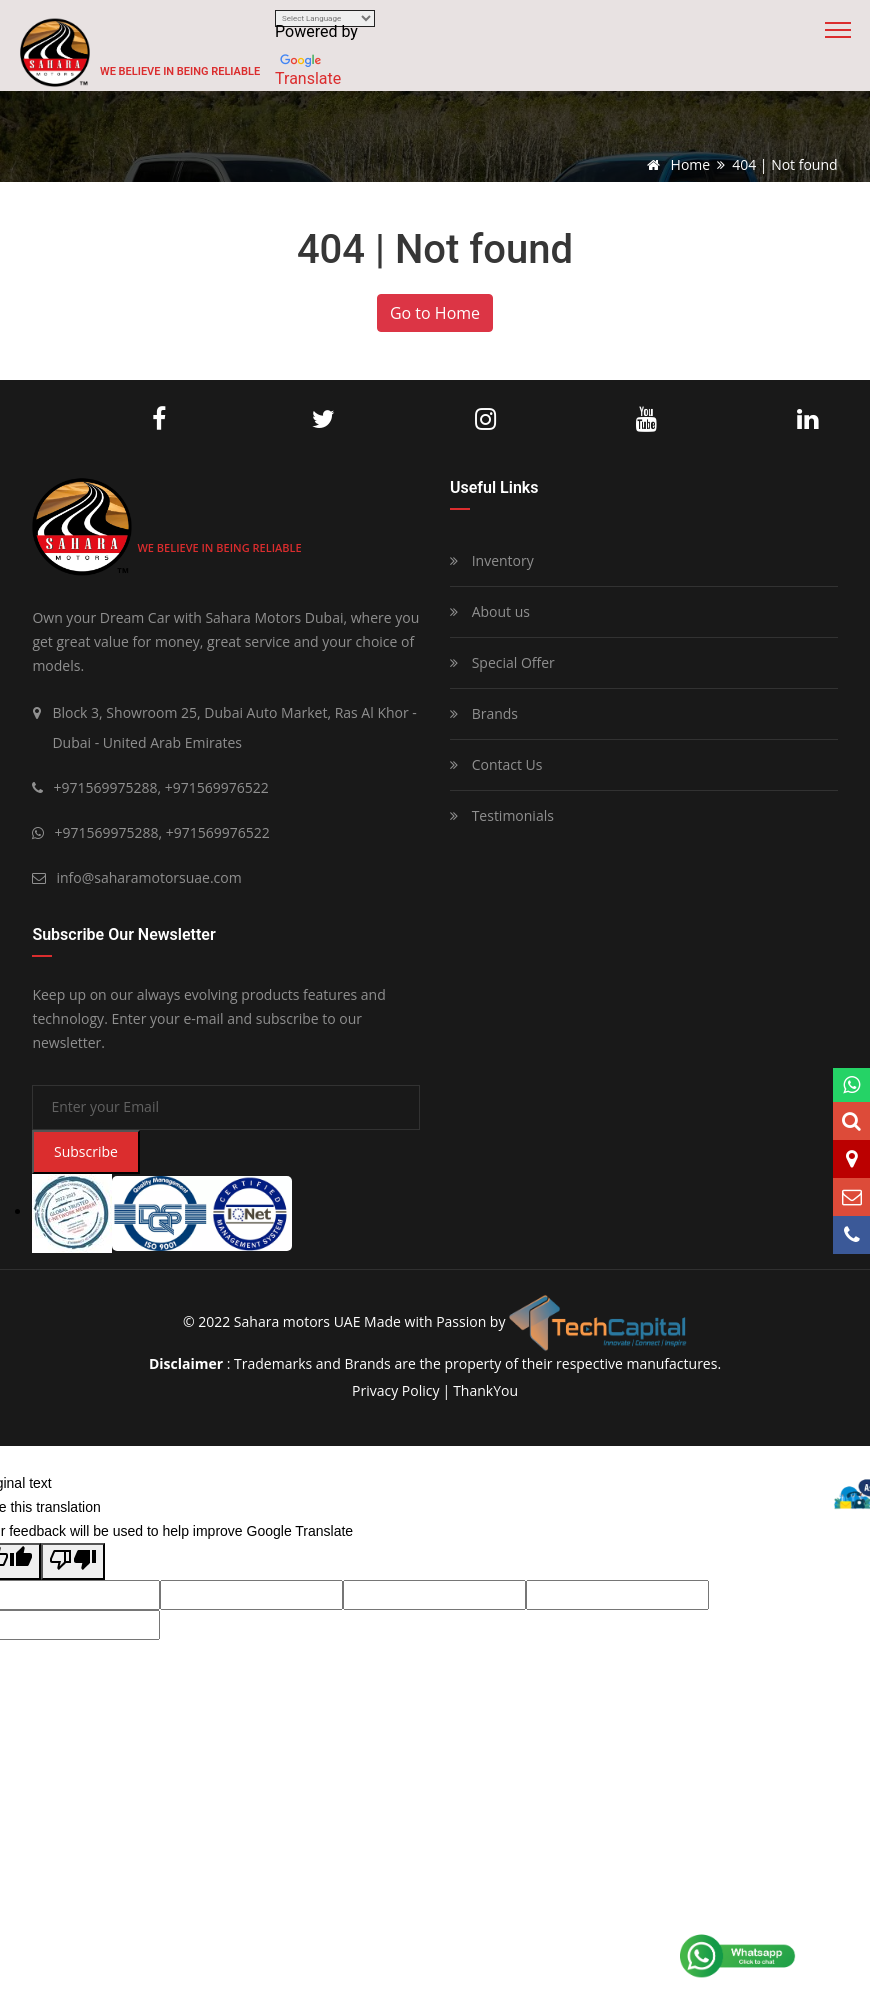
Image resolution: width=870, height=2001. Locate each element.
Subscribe (86, 1151)
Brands (484, 713)
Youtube (646, 420)
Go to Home (435, 313)
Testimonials (502, 815)
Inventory (492, 560)
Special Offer (502, 662)
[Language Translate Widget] (325, 18)
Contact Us (496, 764)
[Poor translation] (73, 1561)
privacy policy (395, 1390)
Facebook (159, 420)
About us (490, 611)
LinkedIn (807, 420)
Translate (308, 78)
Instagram (485, 420)
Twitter (323, 420)
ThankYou (485, 1390)
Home (675, 164)
